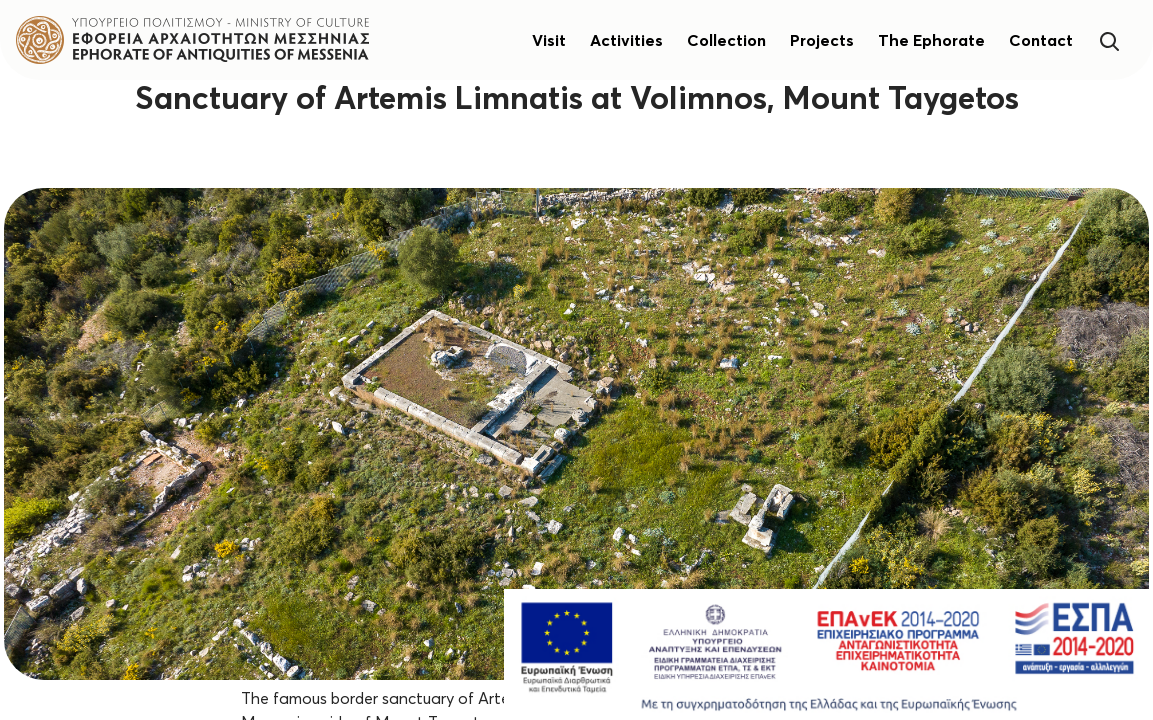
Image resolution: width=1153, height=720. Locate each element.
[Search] (1109, 39)
